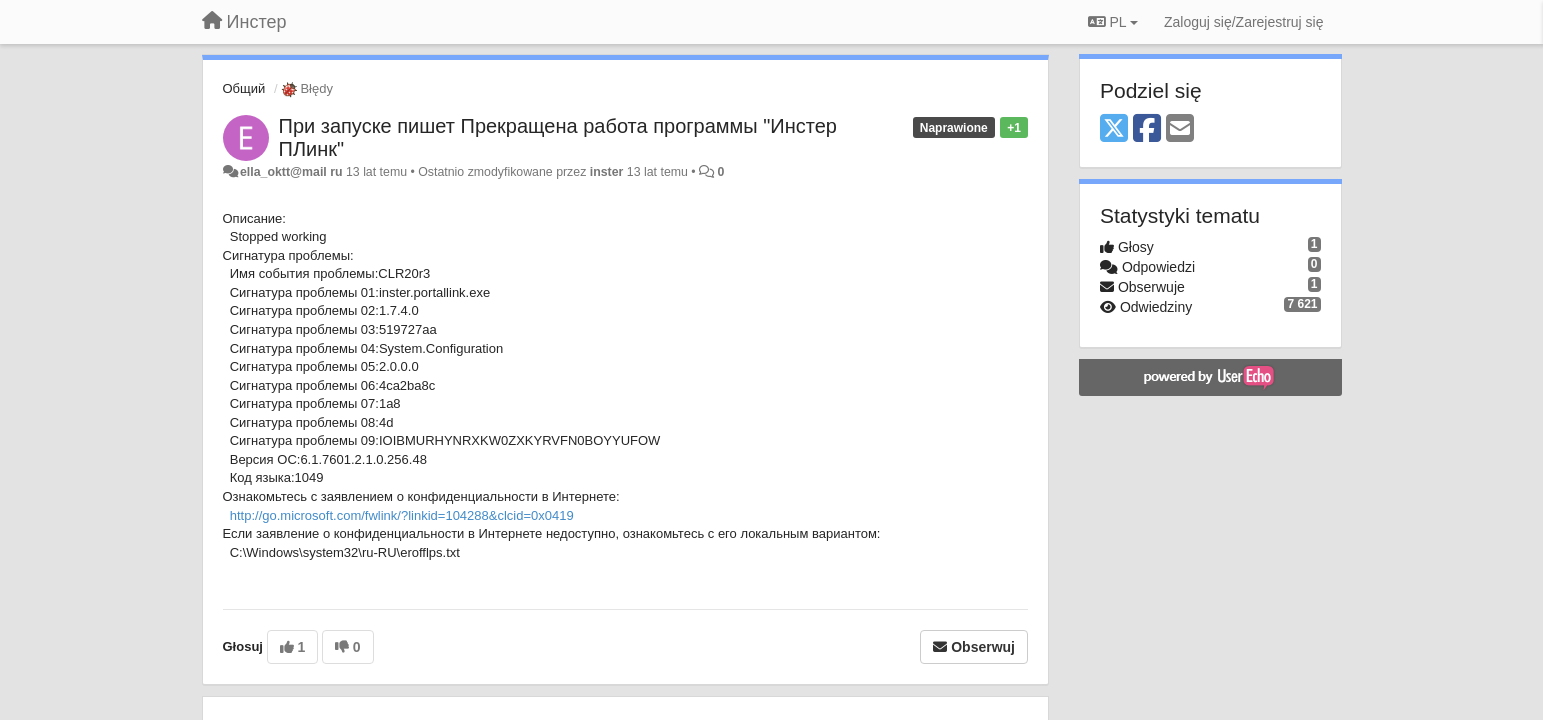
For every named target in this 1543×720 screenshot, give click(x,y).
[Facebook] (1147, 129)
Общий (244, 88)
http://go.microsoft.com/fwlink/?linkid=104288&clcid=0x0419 (402, 515)
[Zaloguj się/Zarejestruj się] (1244, 22)
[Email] (1180, 129)
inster (607, 172)
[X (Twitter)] (1114, 129)
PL (1113, 22)
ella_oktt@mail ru (291, 172)
